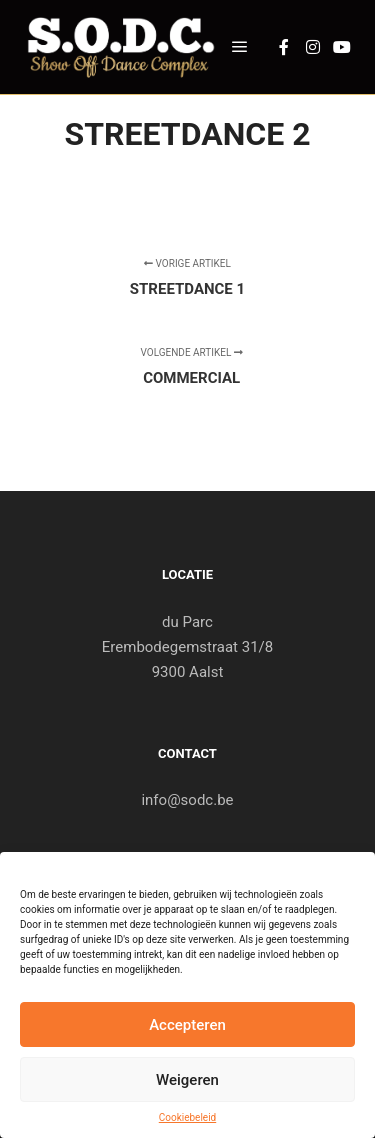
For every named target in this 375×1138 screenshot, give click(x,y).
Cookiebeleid (187, 1117)
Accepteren (187, 1025)
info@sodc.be (187, 800)
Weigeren (187, 1080)
